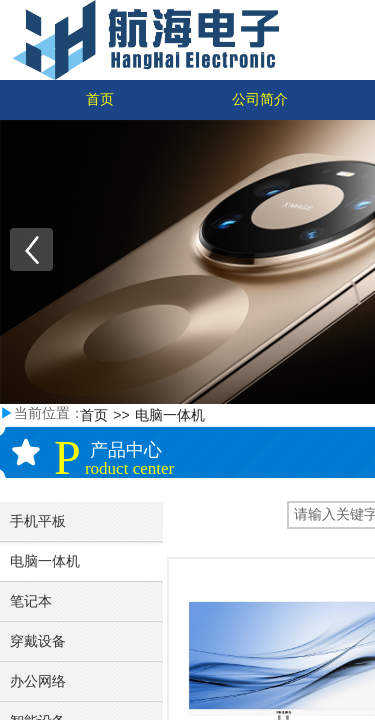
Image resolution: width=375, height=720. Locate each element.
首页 (100, 99)
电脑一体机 (170, 415)
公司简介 (260, 99)
